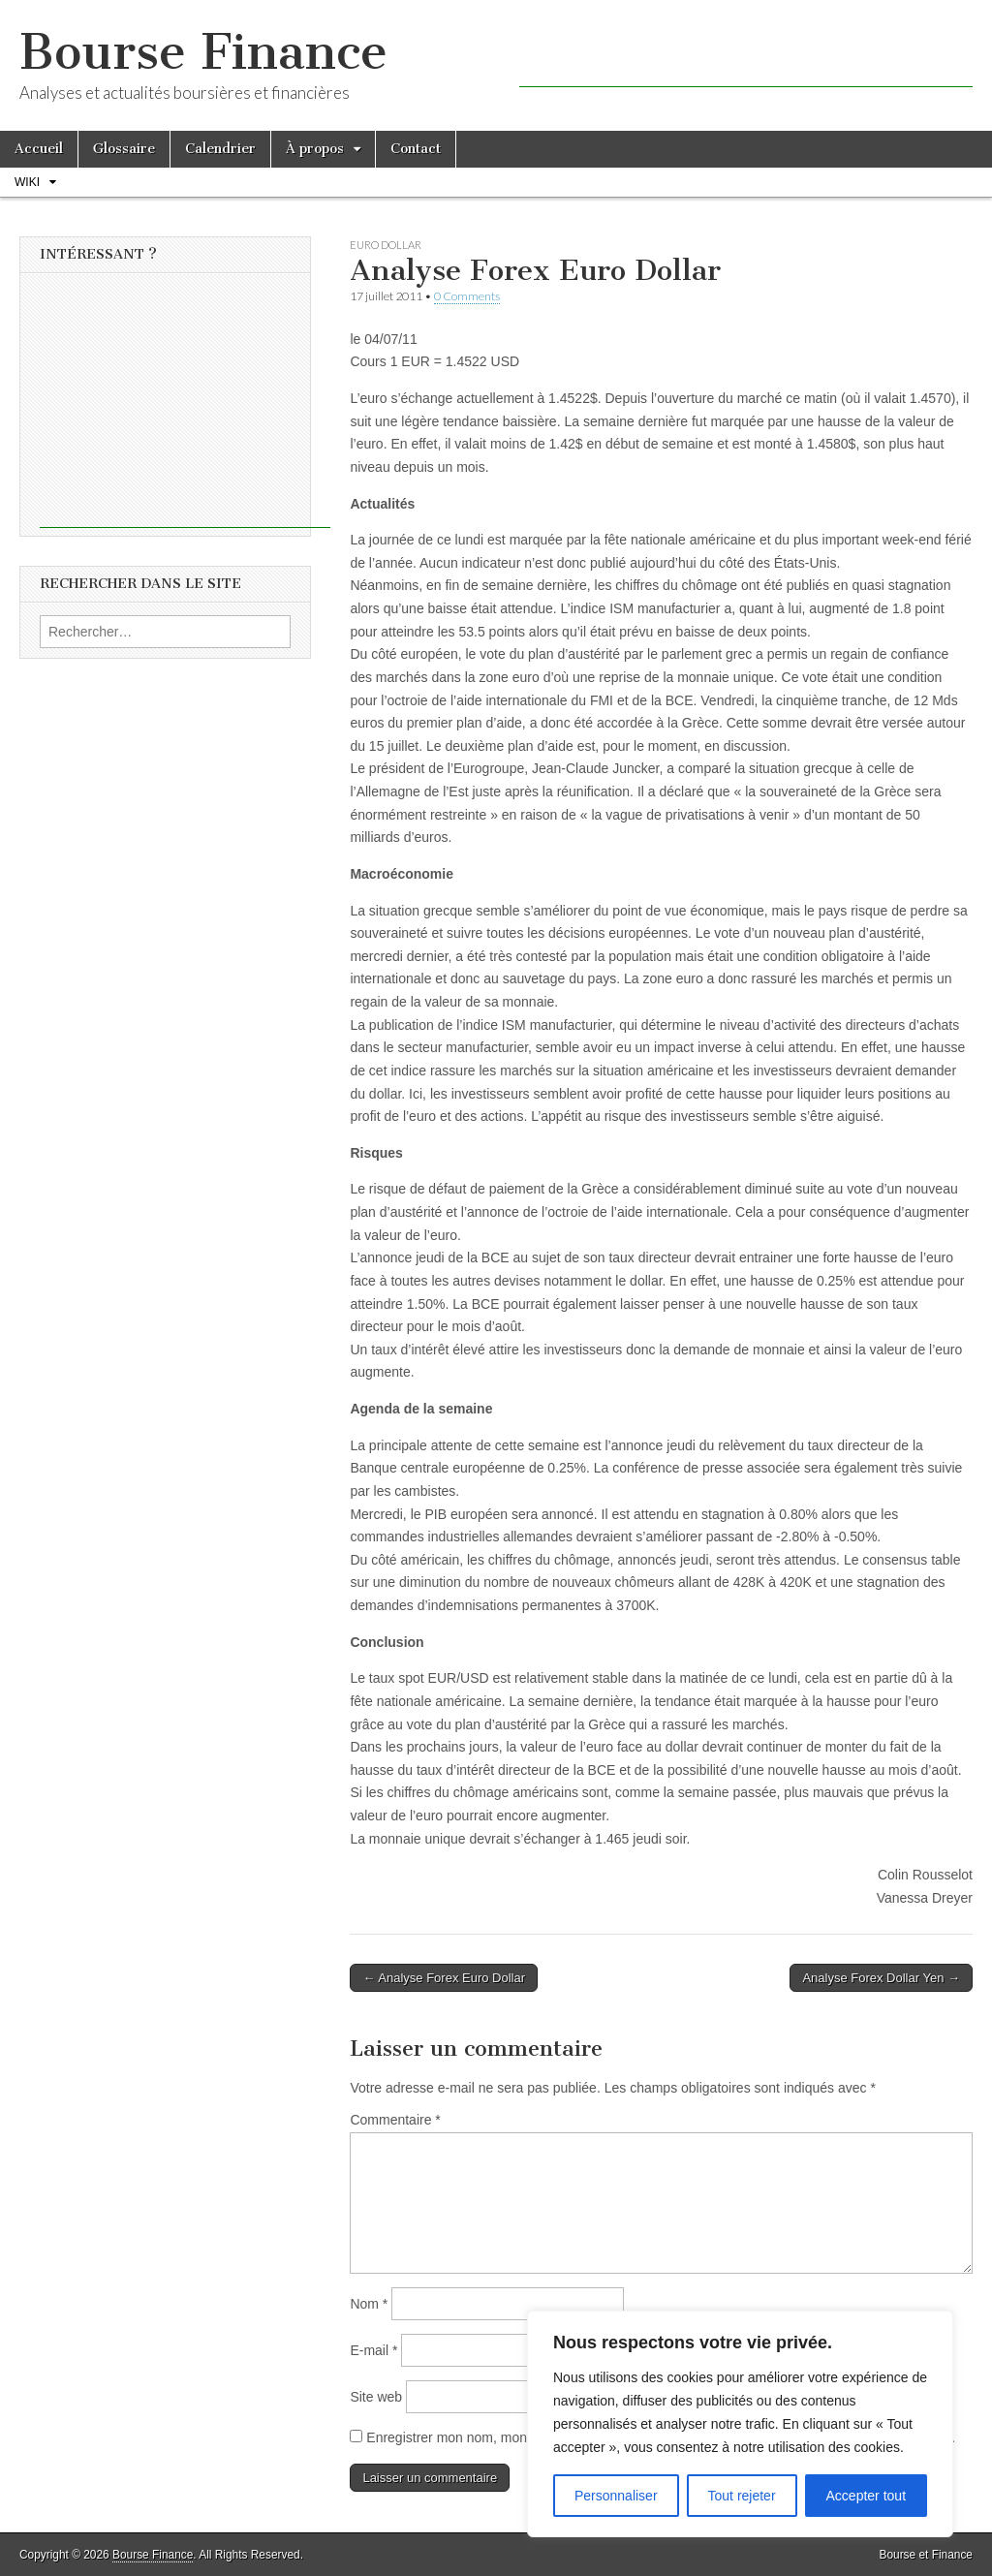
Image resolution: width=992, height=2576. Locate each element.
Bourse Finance (203, 51)
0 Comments (467, 296)
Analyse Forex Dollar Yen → (881, 1978)
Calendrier (220, 148)
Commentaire (395, 2119)
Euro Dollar (385, 244)
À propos (315, 148)
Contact (415, 148)
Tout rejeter (742, 2495)
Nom (369, 2304)
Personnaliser (616, 2495)
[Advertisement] (746, 58)
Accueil (39, 148)
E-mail (373, 2350)
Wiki (27, 182)
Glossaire (124, 148)
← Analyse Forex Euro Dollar (443, 1978)
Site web (376, 2397)
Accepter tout (866, 2495)
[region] (740, 2424)
